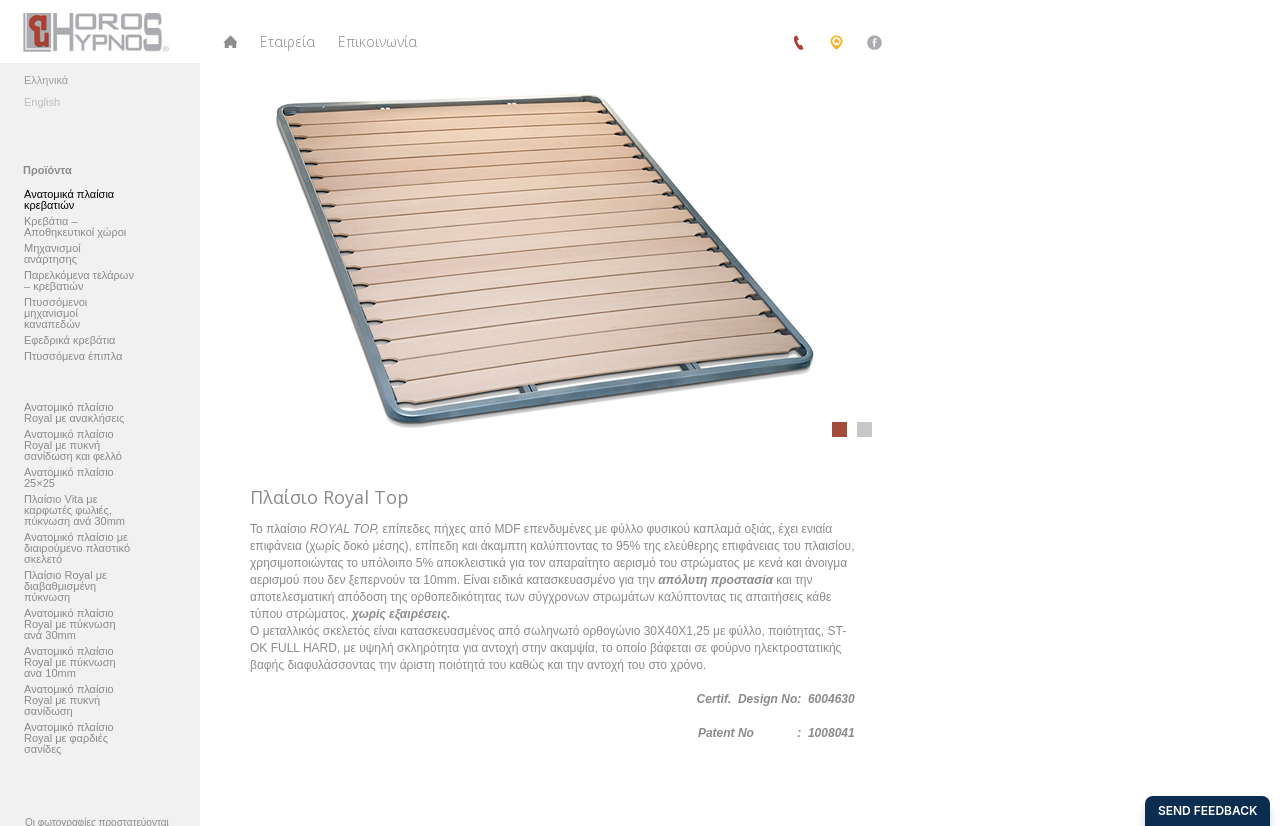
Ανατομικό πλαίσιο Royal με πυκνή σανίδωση (69, 700)
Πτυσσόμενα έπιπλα (73, 356)
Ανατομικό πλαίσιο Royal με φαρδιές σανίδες (69, 738)
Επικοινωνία (377, 41)
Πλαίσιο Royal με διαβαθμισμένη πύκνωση (65, 586)
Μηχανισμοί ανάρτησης (52, 254)
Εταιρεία (287, 41)
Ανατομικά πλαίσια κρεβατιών (69, 200)
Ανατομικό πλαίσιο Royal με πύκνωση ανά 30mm (70, 624)
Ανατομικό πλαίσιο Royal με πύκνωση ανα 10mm (70, 662)
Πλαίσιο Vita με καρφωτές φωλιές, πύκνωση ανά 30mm (74, 510)
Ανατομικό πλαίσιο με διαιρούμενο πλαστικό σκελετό (77, 548)
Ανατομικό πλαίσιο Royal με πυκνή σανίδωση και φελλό (73, 445)
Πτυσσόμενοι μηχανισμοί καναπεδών (55, 313)
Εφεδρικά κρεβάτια (69, 340)
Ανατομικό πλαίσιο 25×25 (69, 478)
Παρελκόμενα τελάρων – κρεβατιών (79, 281)
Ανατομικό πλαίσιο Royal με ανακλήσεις (74, 413)
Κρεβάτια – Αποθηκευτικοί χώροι (75, 227)
